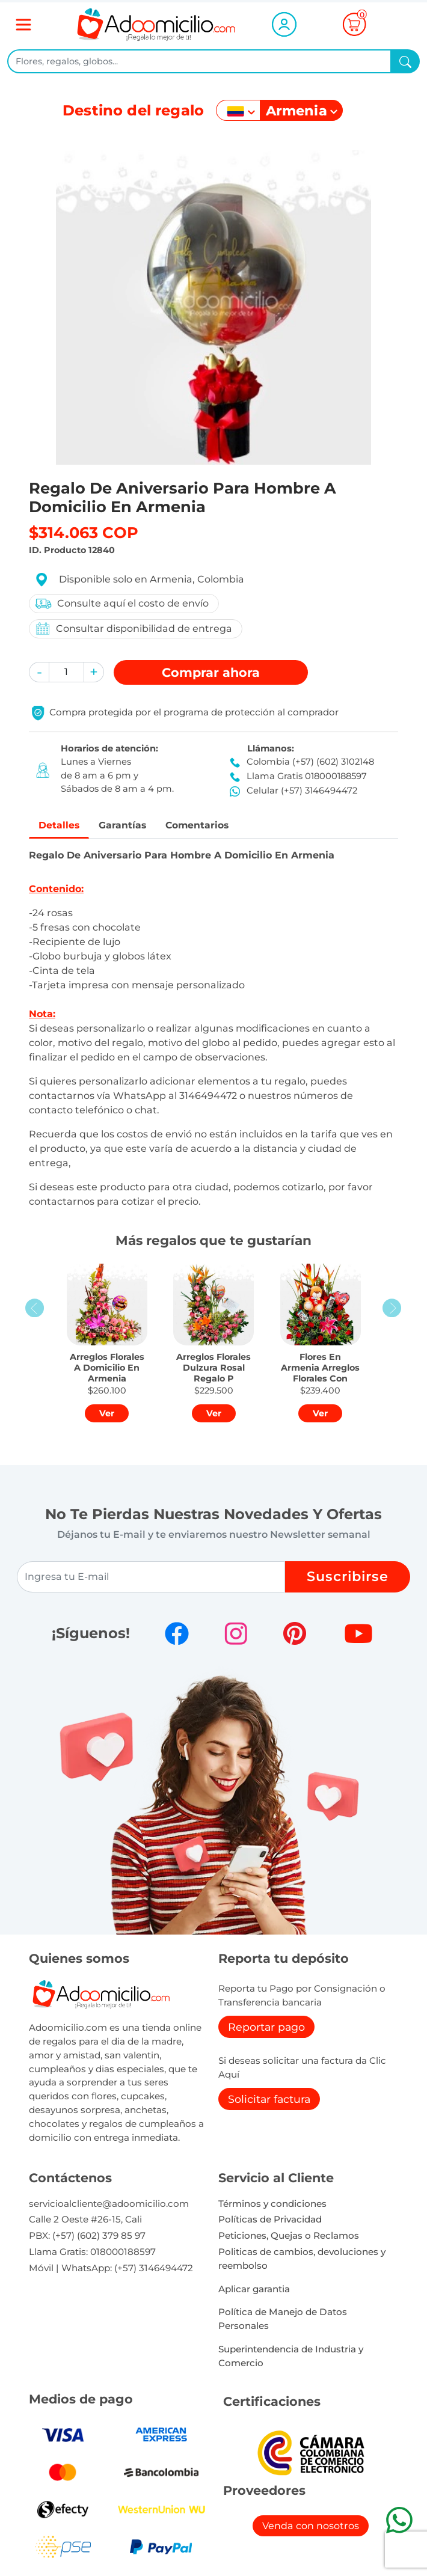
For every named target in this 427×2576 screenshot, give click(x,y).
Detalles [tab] (61, 825)
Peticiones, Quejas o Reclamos (288, 2237)
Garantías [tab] (131, 825)
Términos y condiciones (272, 2205)
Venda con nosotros (310, 2527)
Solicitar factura (269, 2100)
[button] (39, 672)
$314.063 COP (83, 532)
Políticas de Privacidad (270, 2221)
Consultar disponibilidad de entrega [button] (133, 628)
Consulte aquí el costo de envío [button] (121, 604)
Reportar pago (266, 2028)
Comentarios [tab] (214, 825)
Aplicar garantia (254, 2290)
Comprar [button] (211, 672)
